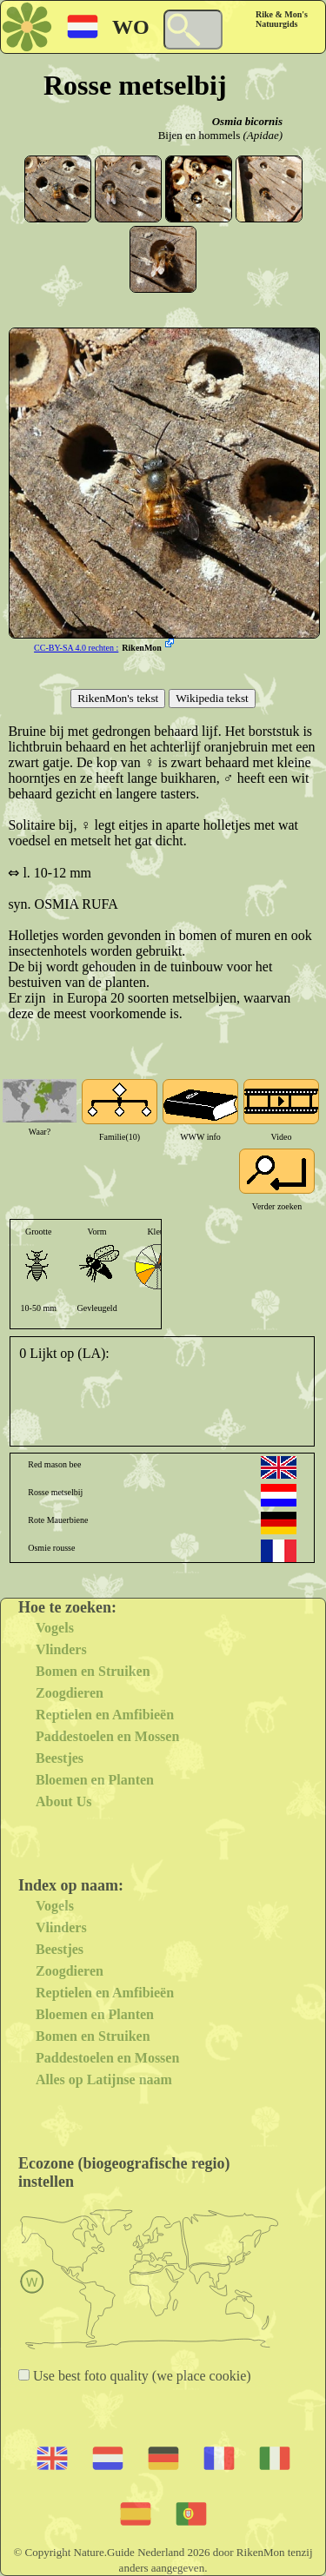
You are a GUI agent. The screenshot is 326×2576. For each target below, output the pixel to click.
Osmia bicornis (247, 121)
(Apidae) (263, 135)
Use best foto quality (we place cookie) (140, 2375)
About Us (63, 1801)
